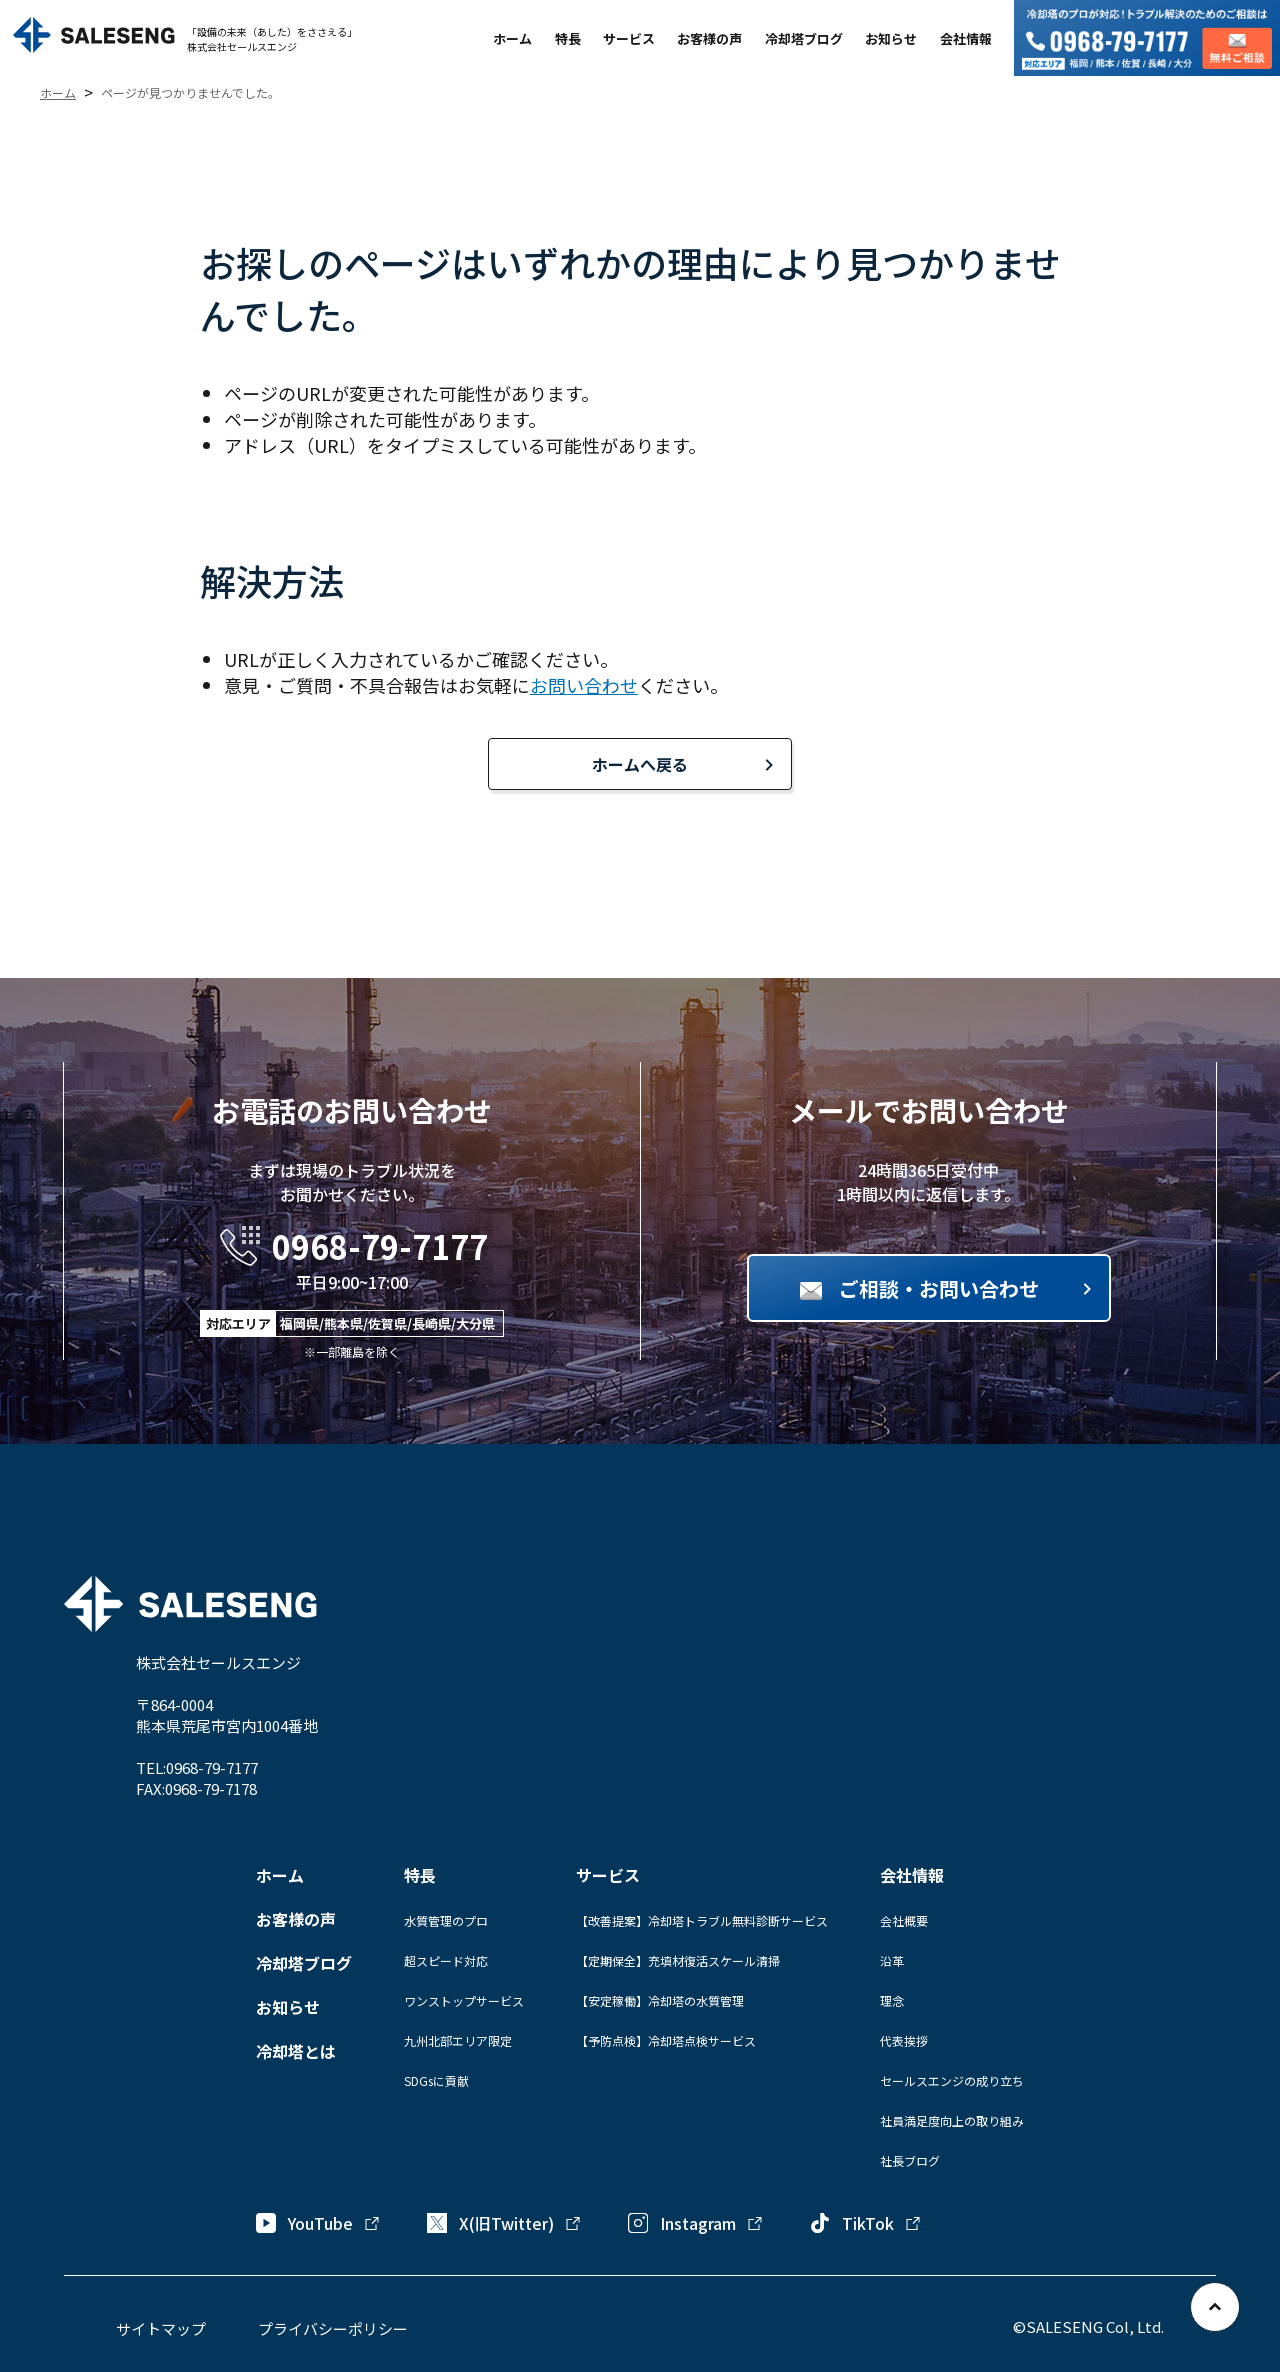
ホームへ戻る (640, 764)
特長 (568, 38)
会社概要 (904, 1920)
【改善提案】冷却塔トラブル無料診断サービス (702, 1920)
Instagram (696, 2223)
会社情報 (966, 38)
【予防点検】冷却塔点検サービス (666, 2040)
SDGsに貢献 (436, 2080)
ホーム (512, 38)
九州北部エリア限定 (458, 2040)
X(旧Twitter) (504, 2223)
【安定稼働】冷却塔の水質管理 (660, 2000)
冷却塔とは (296, 2051)
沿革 (892, 1960)
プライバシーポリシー (333, 2328)
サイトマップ (161, 2328)
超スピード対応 (446, 1960)
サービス (629, 38)
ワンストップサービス (464, 2000)
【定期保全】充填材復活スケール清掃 (678, 1960)
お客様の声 (709, 38)
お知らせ (891, 38)
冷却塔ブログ (804, 38)
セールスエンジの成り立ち (952, 2080)
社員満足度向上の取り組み (952, 2120)
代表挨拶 (904, 2040)
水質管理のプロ (446, 1920)
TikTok (866, 2223)
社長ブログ (910, 2160)
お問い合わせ (584, 685)
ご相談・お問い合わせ (939, 1288)
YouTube (318, 2223)
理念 (892, 2000)
